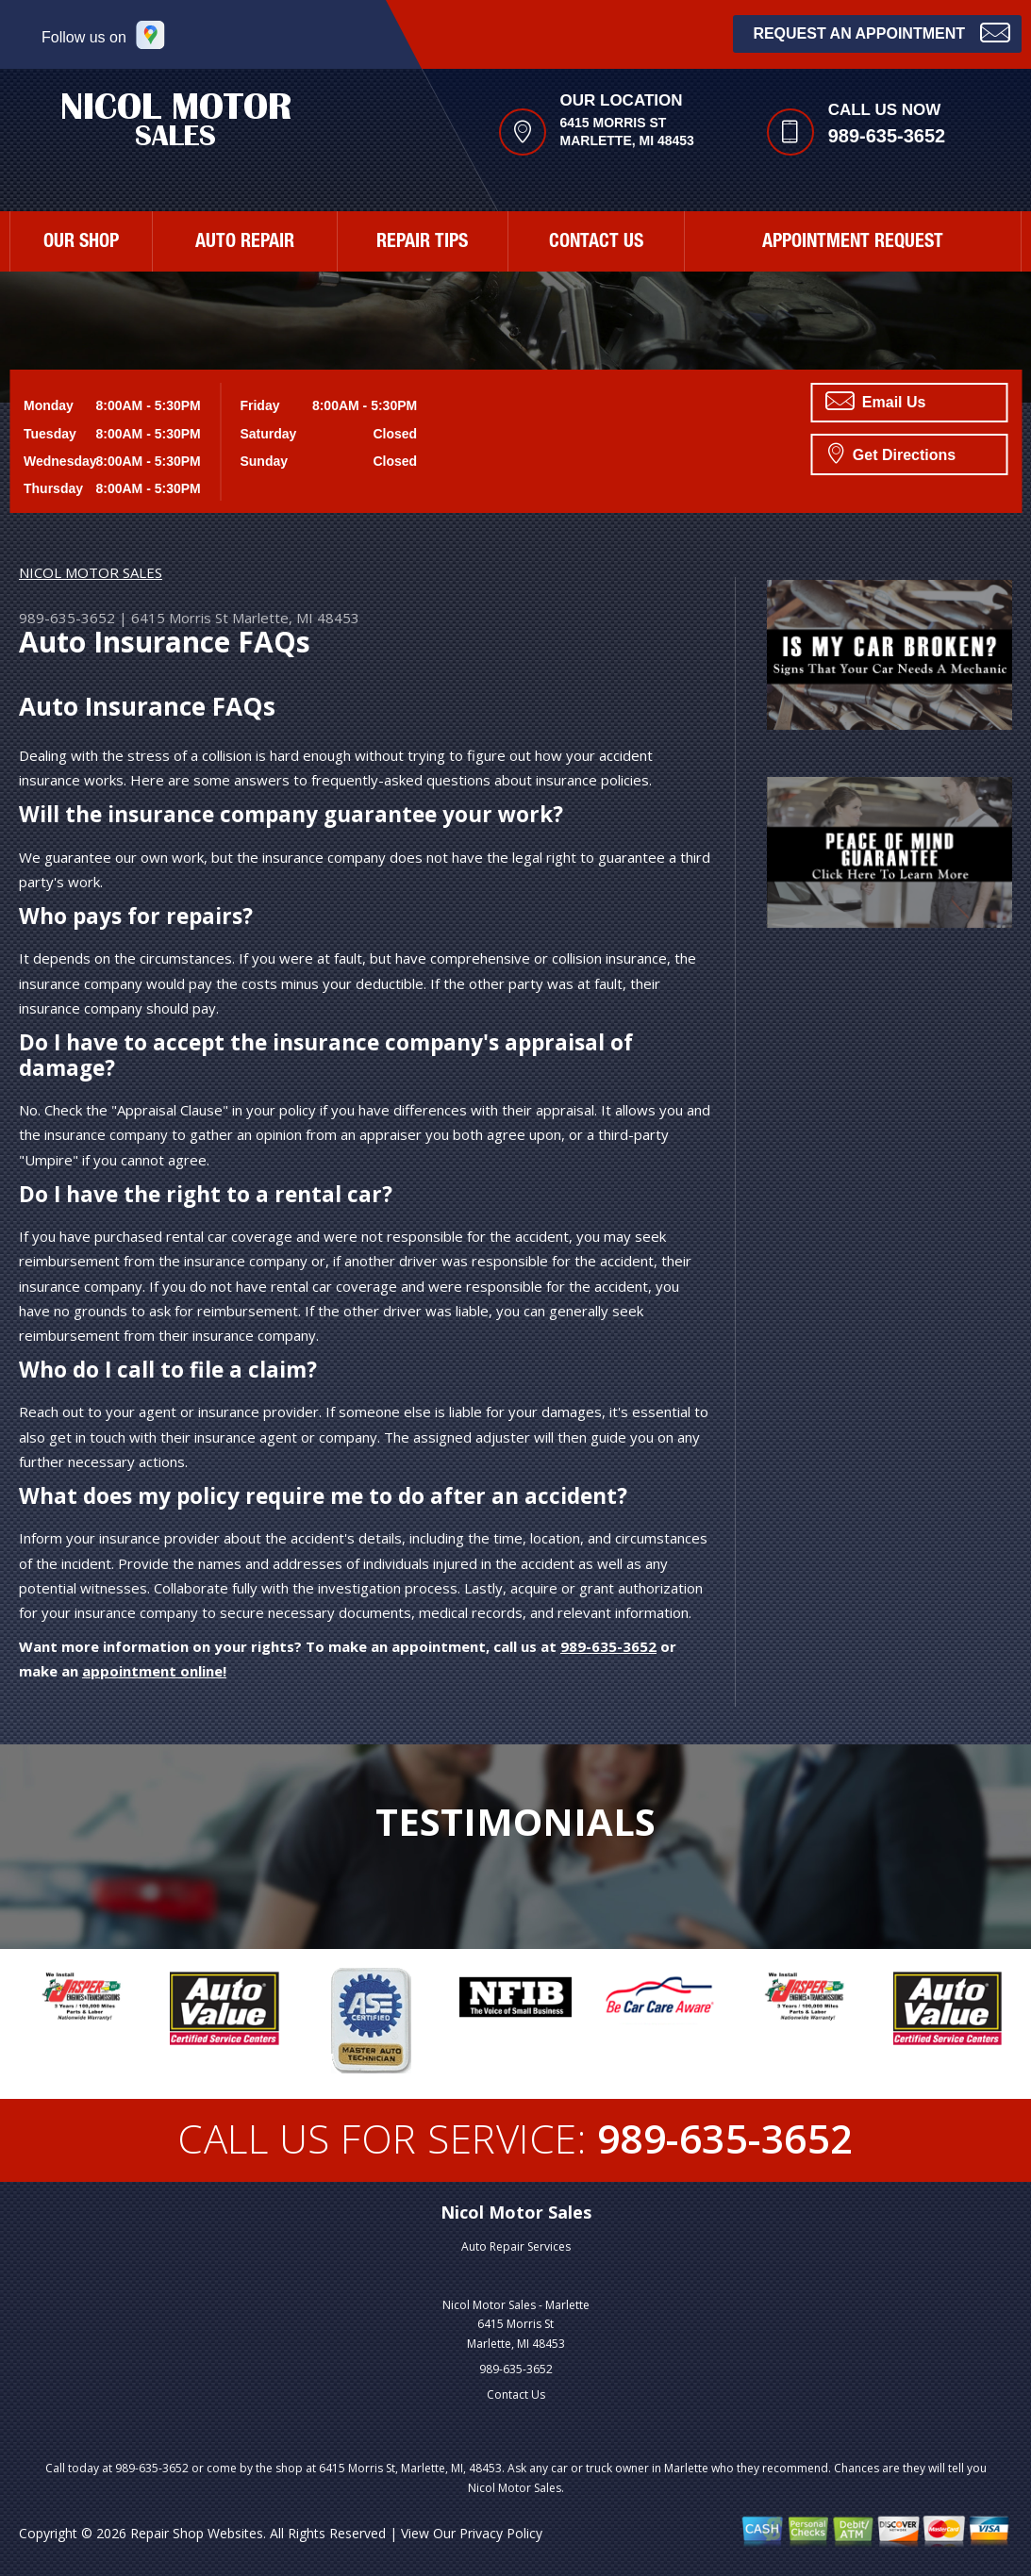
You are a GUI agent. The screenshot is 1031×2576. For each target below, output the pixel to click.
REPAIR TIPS (422, 243)
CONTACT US (596, 243)
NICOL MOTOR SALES (90, 572)
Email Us (875, 400)
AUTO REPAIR (244, 243)
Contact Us (516, 2394)
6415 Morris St (179, 617)
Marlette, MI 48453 (295, 617)
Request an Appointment (881, 31)
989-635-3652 (887, 135)
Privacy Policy (500, 2533)
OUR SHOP (81, 243)
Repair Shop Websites (196, 2533)
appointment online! (154, 1670)
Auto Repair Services (516, 2246)
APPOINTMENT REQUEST (852, 243)
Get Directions (892, 452)
